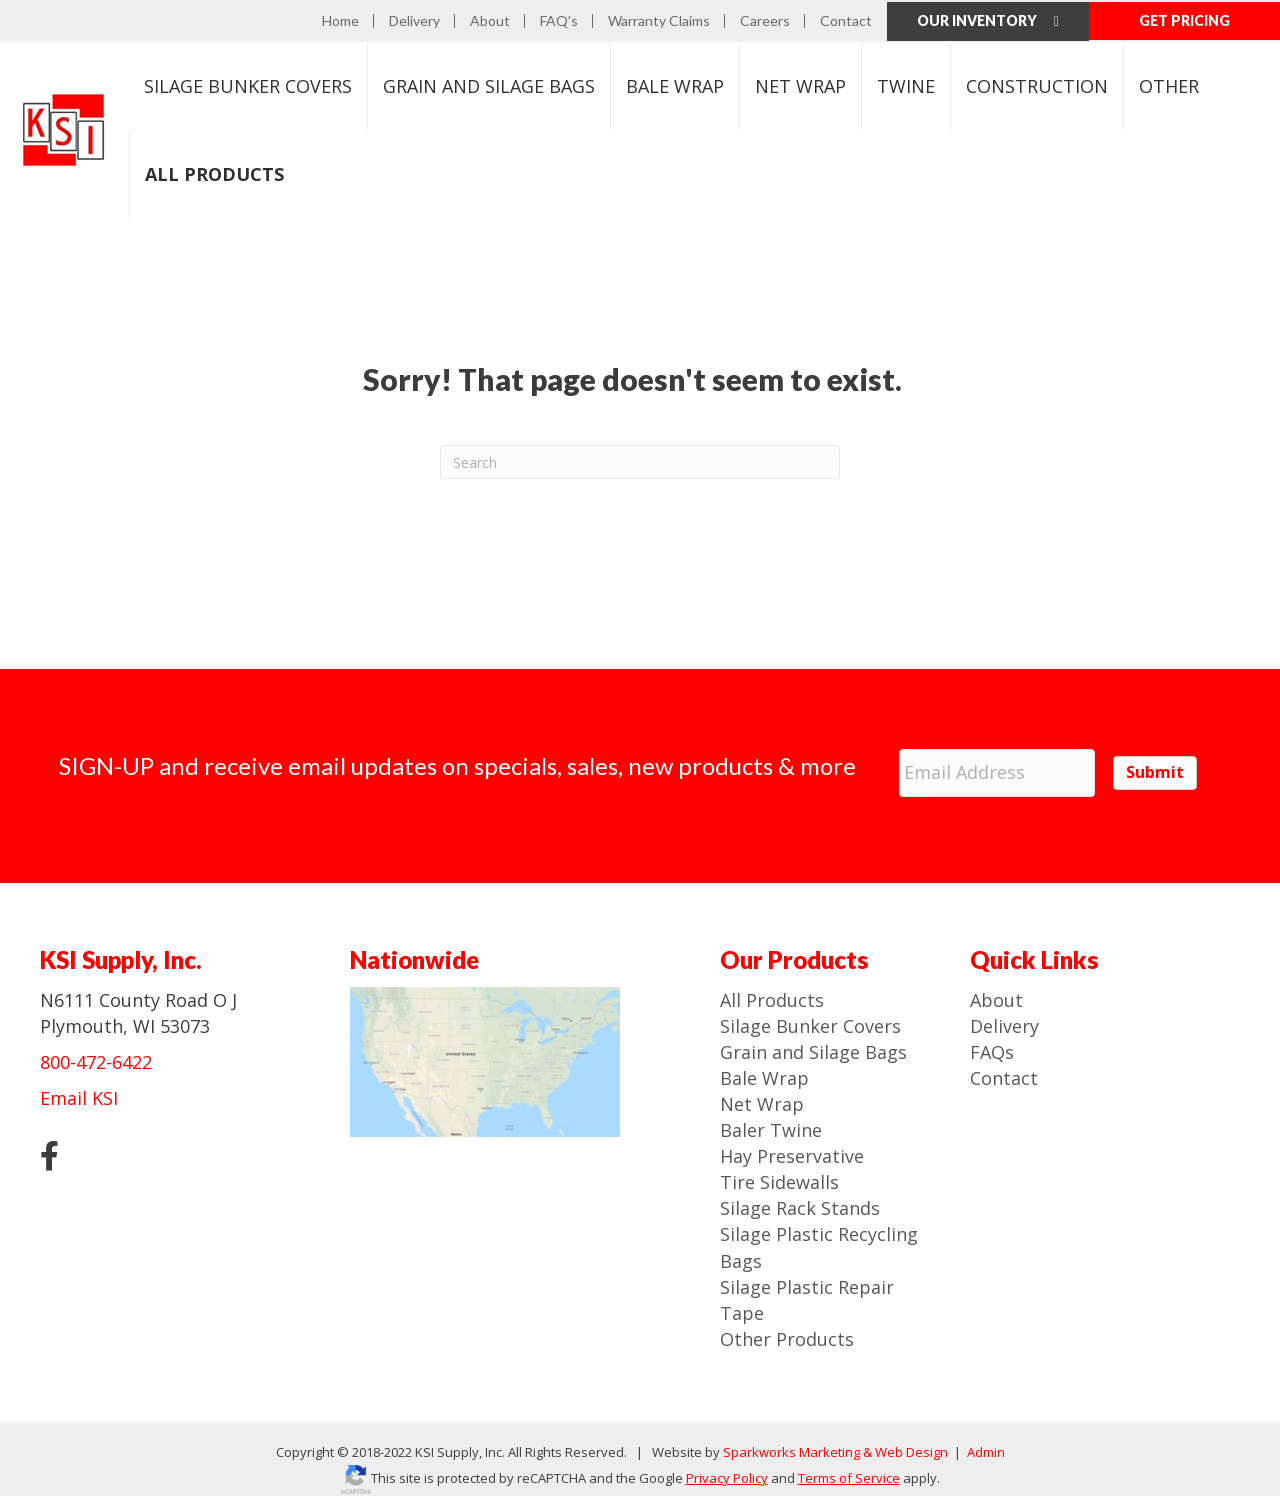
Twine (906, 83)
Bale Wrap (675, 83)
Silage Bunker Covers (810, 1012)
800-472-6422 (96, 1049)
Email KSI (79, 1085)
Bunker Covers (248, 83)
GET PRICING (1184, 18)
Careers (765, 19)
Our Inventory (988, 18)
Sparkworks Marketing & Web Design (835, 1439)
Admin (984, 1439)
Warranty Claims (659, 19)
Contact (846, 19)
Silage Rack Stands (800, 1195)
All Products (772, 986)
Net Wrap (800, 83)
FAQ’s (559, 19)
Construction (1037, 83)
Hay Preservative (792, 1143)
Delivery (414, 19)
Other (1169, 83)
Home (340, 19)
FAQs (992, 1039)
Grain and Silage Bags (813, 1039)
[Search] (640, 459)
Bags (489, 83)
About (490, 19)
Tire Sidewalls (779, 1169)
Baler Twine (771, 1117)
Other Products (787, 1326)
